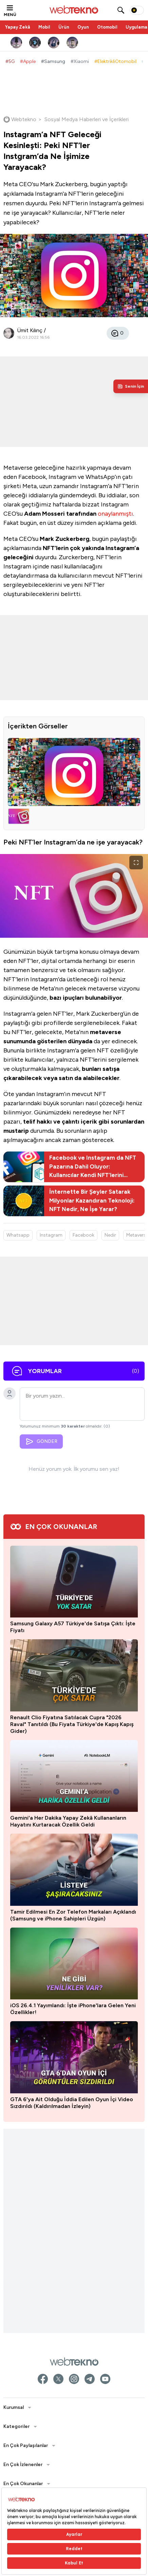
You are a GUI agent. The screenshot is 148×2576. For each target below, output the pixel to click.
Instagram (51, 1235)
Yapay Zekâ (17, 27)
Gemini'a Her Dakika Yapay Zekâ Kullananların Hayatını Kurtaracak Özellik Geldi (68, 1821)
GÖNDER (41, 1441)
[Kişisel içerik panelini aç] (130, 386)
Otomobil (107, 27)
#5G (10, 61)
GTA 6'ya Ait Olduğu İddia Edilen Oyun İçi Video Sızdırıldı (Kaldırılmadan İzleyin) (71, 2102)
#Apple (28, 61)
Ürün (63, 27)
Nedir (110, 1235)
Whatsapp (18, 1235)
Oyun (83, 27)
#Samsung (53, 61)
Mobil (44, 27)
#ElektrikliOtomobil (115, 61)
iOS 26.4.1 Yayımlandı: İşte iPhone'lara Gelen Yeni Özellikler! (73, 2008)
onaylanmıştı (115, 513)
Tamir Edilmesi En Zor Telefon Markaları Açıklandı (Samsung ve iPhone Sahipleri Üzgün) (73, 1915)
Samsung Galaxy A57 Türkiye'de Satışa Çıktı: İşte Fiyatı (72, 1626)
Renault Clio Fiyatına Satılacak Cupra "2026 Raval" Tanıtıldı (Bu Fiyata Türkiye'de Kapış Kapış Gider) (71, 1724)
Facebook (83, 1235)
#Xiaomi (80, 61)
